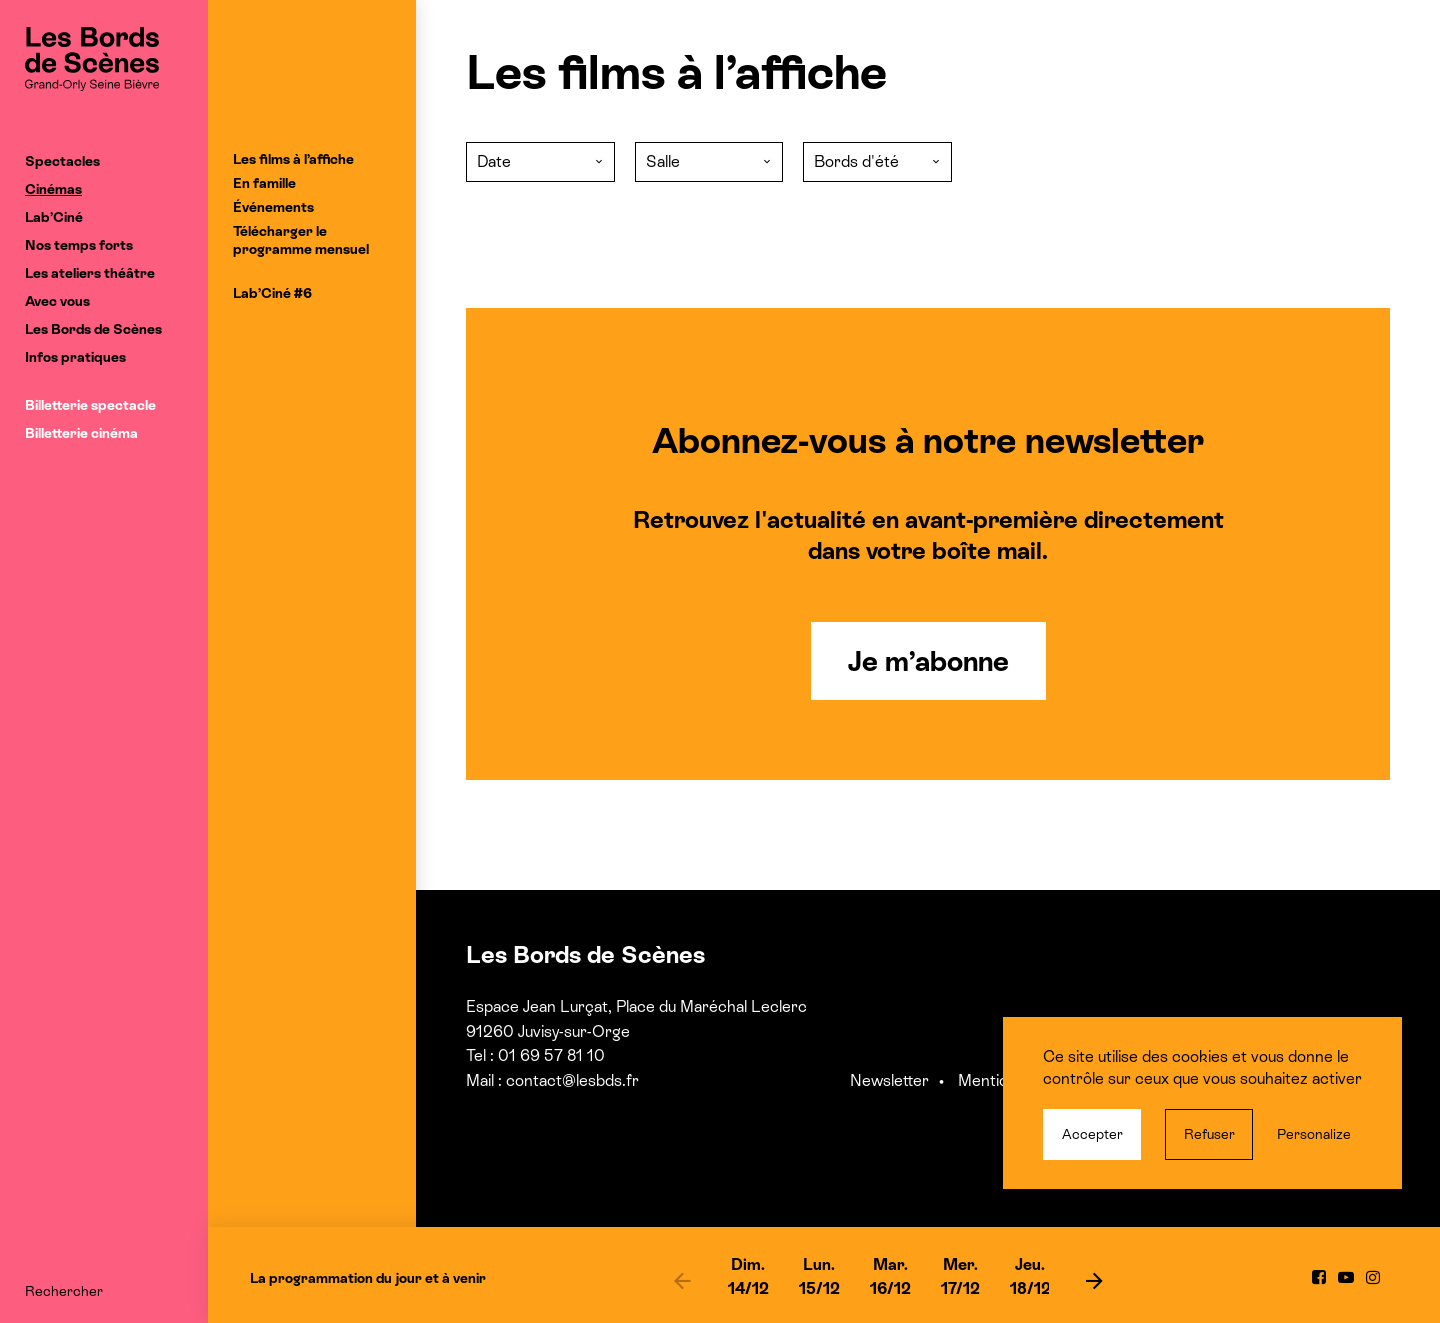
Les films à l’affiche (293, 159)
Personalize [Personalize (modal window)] (1314, 1134)
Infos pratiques (75, 357)
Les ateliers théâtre (90, 273)
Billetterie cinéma (81, 433)
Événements (273, 207)
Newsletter (889, 1080)
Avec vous (57, 301)
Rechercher (64, 1291)
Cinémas (53, 189)
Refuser (1209, 1134)
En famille (264, 183)
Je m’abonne (928, 661)
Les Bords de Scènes (93, 329)
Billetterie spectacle (90, 405)
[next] (1094, 1280)
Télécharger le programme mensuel (301, 240)
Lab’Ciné (54, 217)
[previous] (683, 1280)
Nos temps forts (79, 245)
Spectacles (62, 161)
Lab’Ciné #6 (272, 293)
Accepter (1092, 1134)
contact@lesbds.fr (572, 1080)
